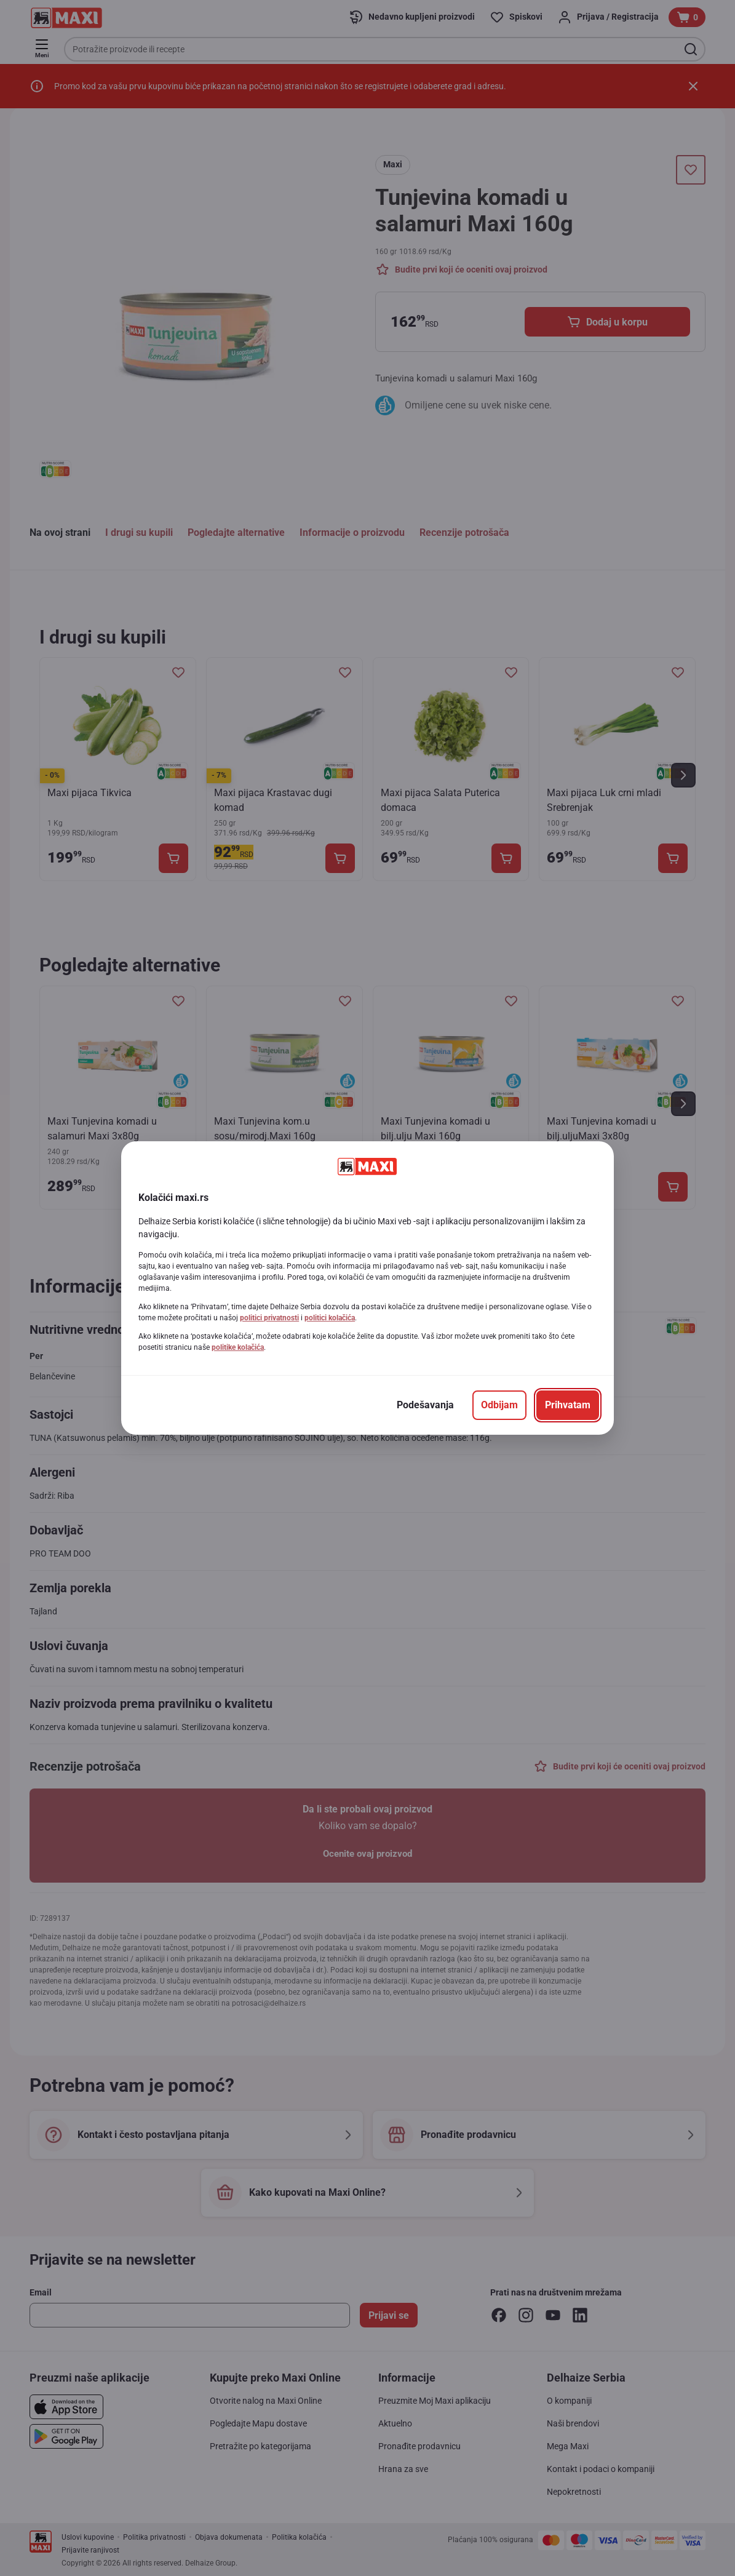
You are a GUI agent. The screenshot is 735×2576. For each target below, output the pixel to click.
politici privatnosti (269, 1318)
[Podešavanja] (425, 1405)
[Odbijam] (499, 1405)
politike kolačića (238, 1347)
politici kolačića (329, 1318)
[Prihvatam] (567, 1405)
